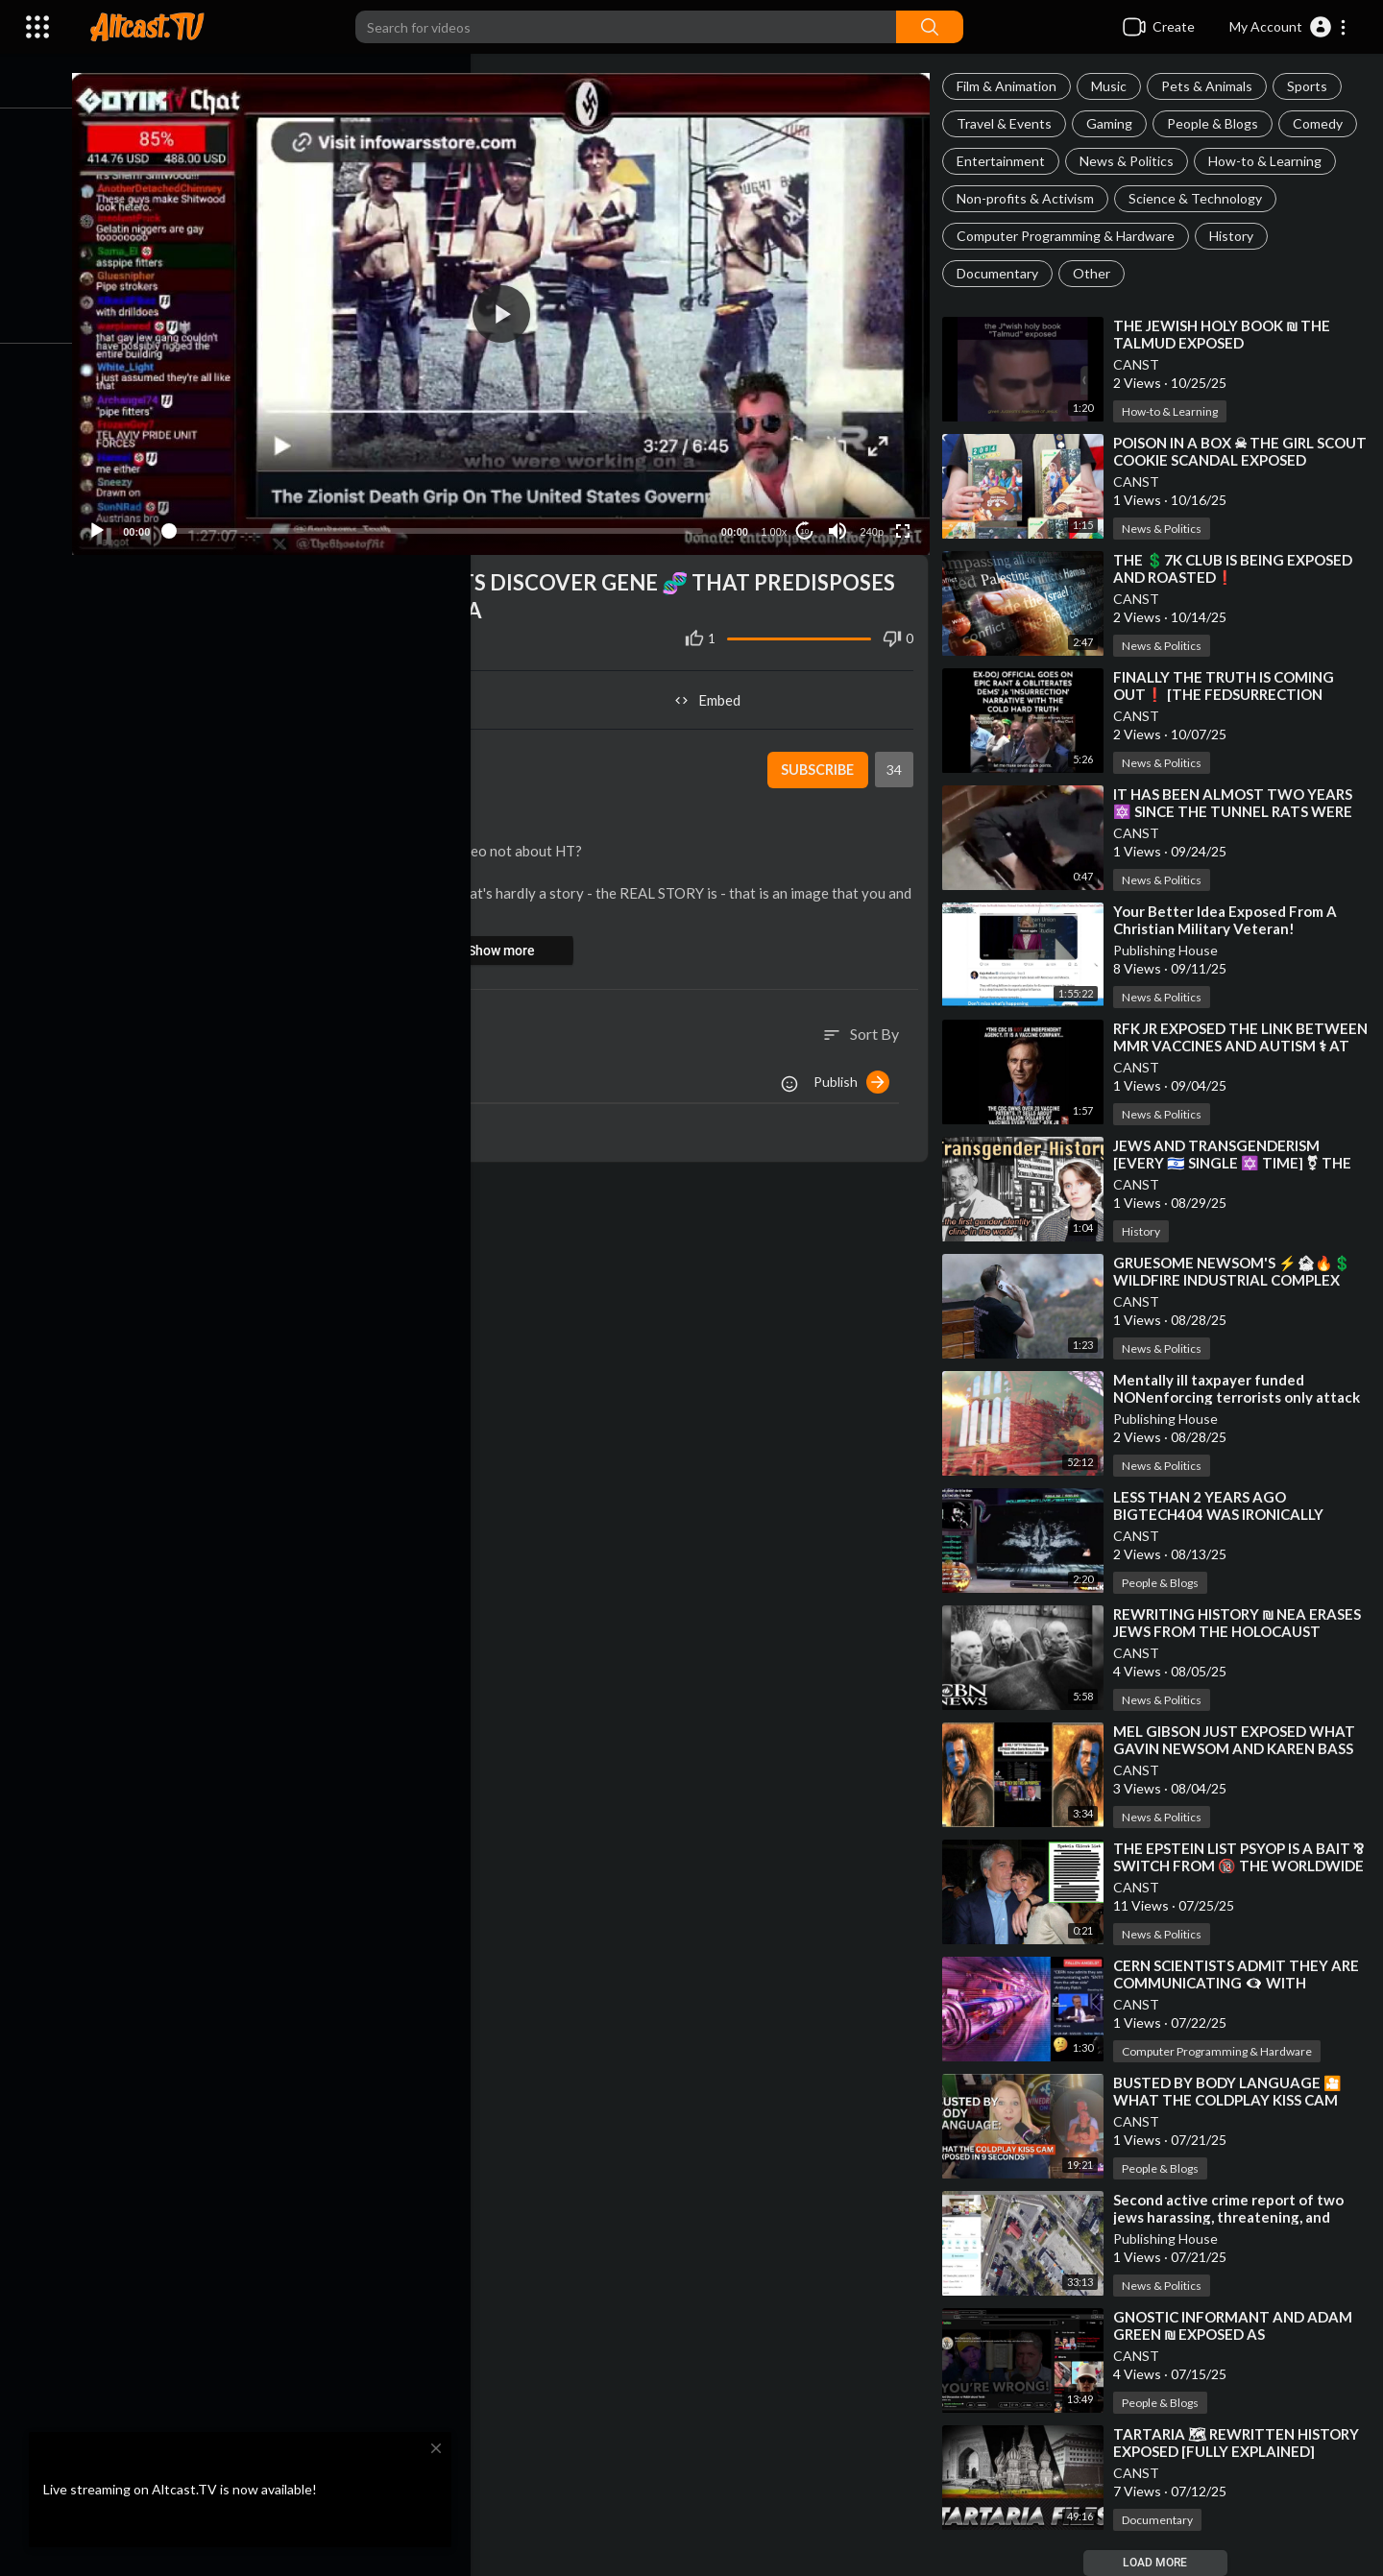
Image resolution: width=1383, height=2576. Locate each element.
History (1237, 236)
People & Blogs (1218, 123)
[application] (512, 309)
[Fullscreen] (906, 522)
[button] (1288, 27)
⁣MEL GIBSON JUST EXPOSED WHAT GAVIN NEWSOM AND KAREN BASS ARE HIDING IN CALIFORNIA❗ (1240, 1748)
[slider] (447, 522)
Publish (857, 1073)
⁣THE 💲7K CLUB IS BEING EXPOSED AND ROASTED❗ (1238, 568)
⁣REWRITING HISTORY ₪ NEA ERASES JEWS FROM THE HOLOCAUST (1243, 1622)
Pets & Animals (1212, 86)
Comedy (1323, 123)
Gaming (1115, 123)
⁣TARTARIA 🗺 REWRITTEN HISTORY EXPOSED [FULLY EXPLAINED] (1242, 2442)
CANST (1142, 364)
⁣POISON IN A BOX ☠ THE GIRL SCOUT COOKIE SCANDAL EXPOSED (1242, 451)
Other (1097, 273)
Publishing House (1171, 950)
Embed (716, 691)
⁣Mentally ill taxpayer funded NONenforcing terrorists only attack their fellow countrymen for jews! (1242, 1397)
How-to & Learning (1270, 161)
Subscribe (821, 761)
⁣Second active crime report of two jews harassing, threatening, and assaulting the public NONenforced (1238, 2217)
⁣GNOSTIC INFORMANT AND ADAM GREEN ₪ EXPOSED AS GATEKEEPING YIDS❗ (1238, 2334)
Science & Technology (1201, 198)
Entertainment (1006, 161)
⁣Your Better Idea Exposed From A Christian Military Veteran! (1231, 920)
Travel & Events (1009, 123)
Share (309, 691)
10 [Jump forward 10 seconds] (808, 522)
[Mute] (841, 522)
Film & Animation (1012, 86)
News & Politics (1132, 161)
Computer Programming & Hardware (1071, 236)
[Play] (116, 522)
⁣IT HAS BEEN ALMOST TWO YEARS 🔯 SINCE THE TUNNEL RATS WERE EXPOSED (1238, 811)
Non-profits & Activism (1031, 198)
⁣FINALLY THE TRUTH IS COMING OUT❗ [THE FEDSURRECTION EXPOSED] (1229, 694)
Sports (1313, 86)
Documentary (1003, 273)
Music (1114, 86)
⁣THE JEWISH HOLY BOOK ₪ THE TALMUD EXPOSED (1228, 334)
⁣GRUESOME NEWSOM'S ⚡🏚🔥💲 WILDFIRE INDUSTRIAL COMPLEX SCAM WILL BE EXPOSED (1238, 1280)
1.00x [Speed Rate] (777, 523)
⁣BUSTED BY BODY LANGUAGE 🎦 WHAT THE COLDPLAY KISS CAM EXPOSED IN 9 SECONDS (1233, 2100)
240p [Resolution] (874, 523)
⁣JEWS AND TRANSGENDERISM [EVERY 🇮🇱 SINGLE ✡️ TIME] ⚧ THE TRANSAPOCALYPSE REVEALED (1238, 1163)
